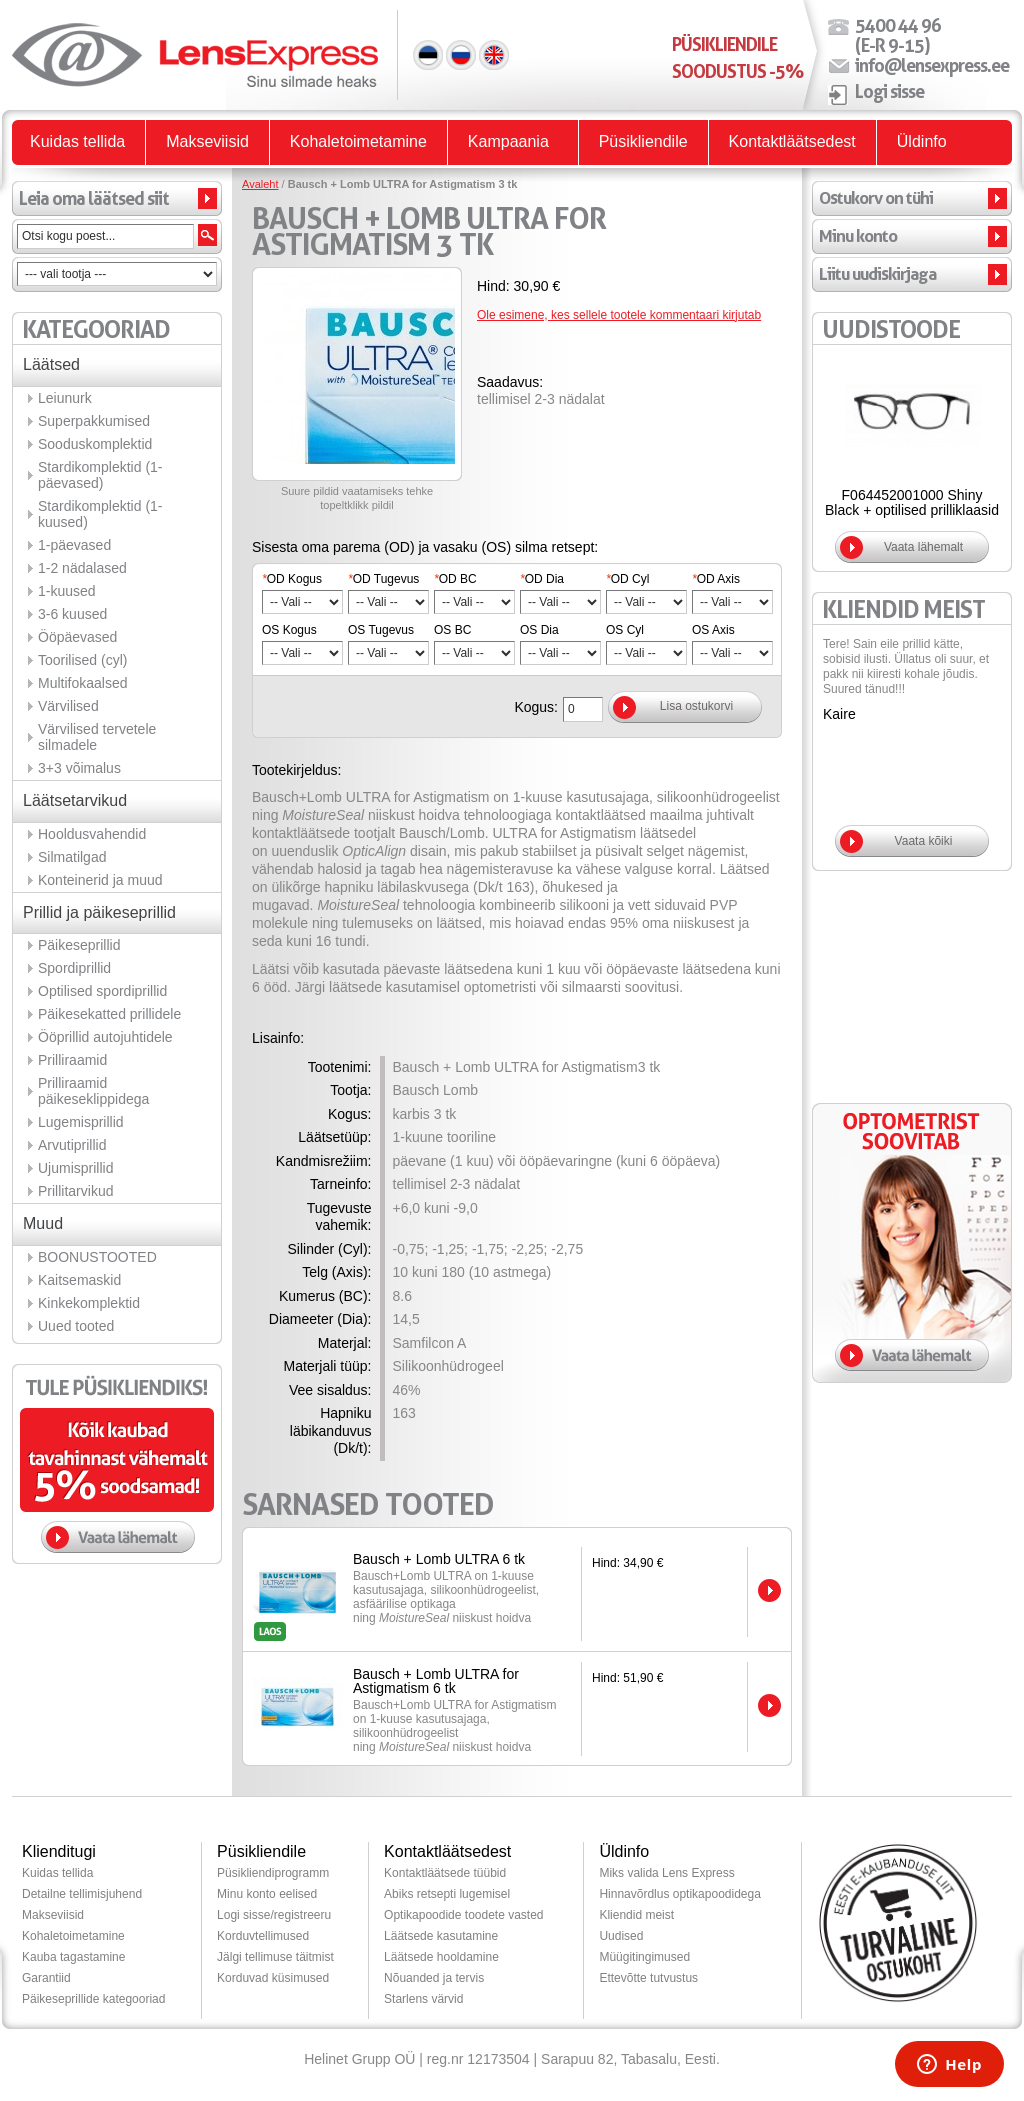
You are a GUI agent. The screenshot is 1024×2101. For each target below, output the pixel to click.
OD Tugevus (383, 579)
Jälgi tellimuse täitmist (275, 1957)
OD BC (455, 579)
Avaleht (260, 184)
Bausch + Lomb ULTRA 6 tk (439, 1559)
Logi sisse (889, 91)
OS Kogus (289, 630)
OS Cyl (625, 630)
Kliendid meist (636, 1915)
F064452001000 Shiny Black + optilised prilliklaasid (912, 502)
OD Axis (716, 579)
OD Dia (542, 579)
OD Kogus (292, 579)
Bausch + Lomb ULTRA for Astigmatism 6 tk (436, 1681)
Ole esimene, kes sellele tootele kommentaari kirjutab (619, 315)
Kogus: (536, 707)
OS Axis (713, 630)
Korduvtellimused (263, 1936)
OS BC (452, 630)
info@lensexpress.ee (932, 65)
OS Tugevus (381, 630)
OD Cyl (627, 579)
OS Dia (539, 630)
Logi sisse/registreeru (274, 1915)
